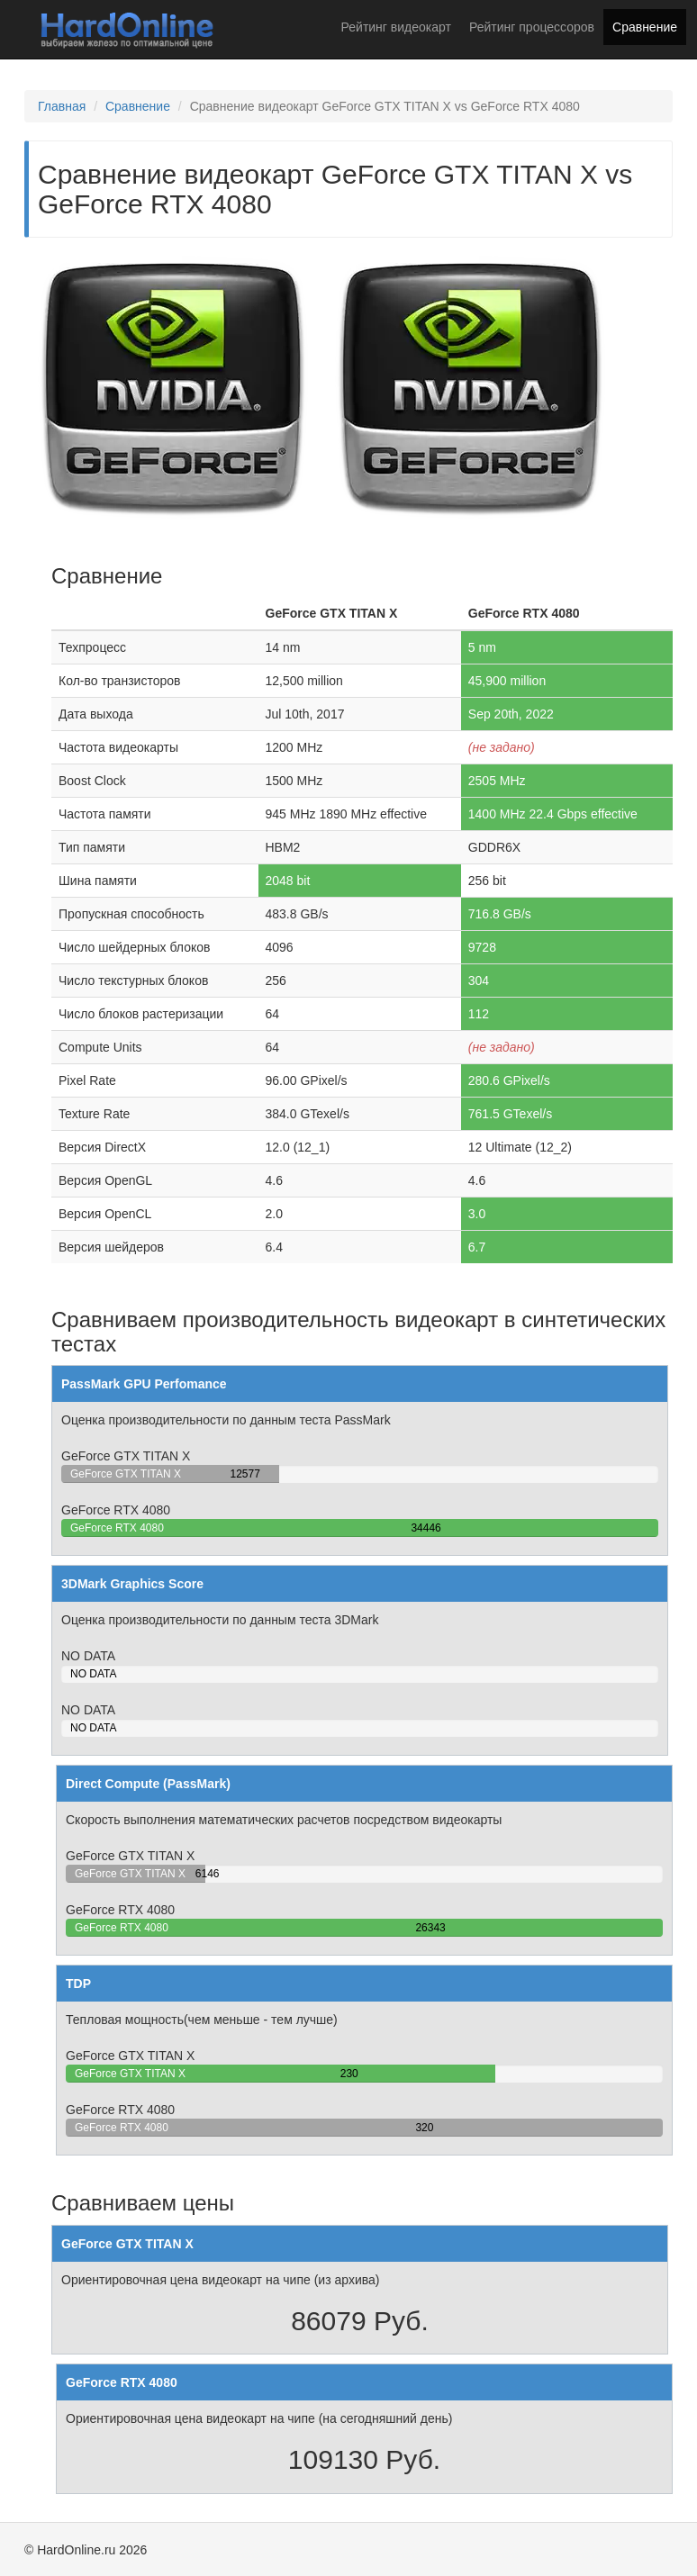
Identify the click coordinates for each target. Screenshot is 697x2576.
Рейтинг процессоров (531, 27)
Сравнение (644, 27)
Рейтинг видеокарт (396, 27)
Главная (62, 106)
